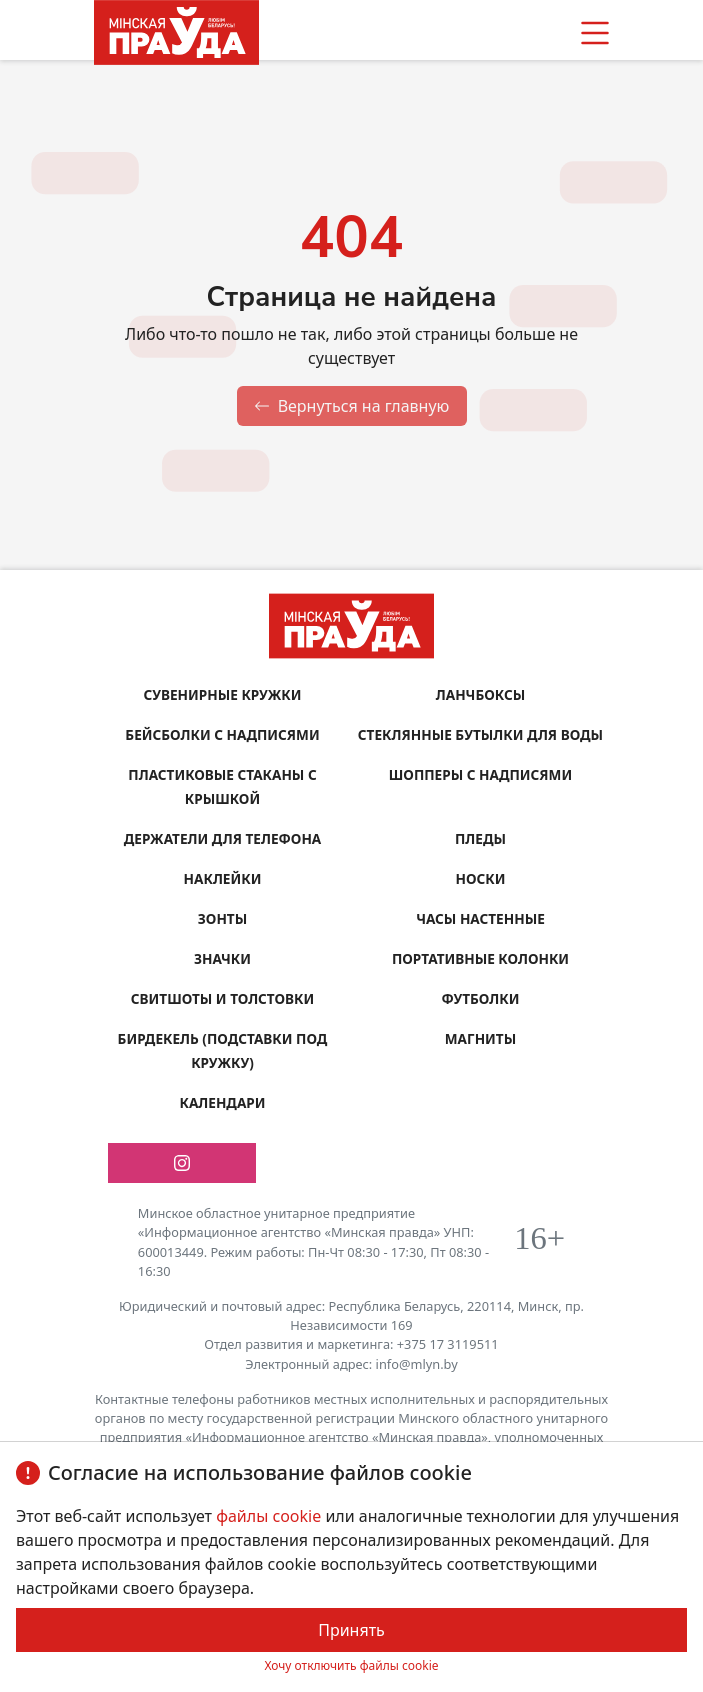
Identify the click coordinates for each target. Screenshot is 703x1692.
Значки (222, 958)
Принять (351, 1630)
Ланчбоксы (480, 694)
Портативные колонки (480, 958)
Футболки (481, 998)
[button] (595, 33)
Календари (222, 1102)
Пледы (480, 838)
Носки (481, 878)
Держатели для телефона (223, 838)
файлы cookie (270, 1516)
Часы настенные (480, 918)
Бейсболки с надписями (222, 734)
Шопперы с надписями (480, 774)
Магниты (480, 1038)
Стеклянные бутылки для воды (480, 734)
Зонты (222, 918)
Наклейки (223, 878)
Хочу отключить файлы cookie (351, 1665)
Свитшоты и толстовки (222, 998)
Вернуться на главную (352, 406)
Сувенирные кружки (222, 694)
